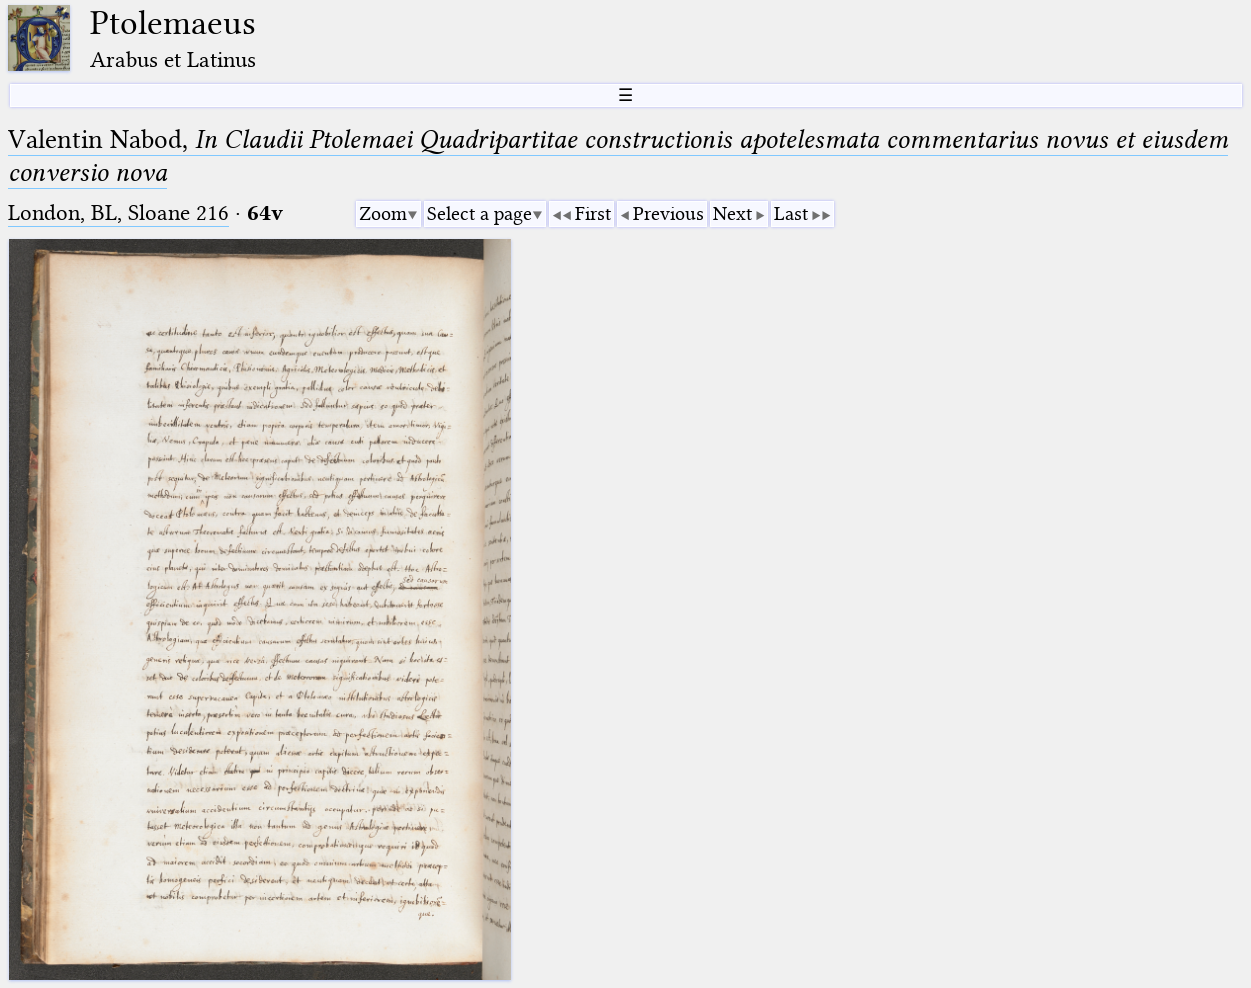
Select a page (479, 213)
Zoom (383, 213)
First (593, 213)
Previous (668, 213)
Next (732, 213)
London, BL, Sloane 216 (118, 212)
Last (791, 213)
